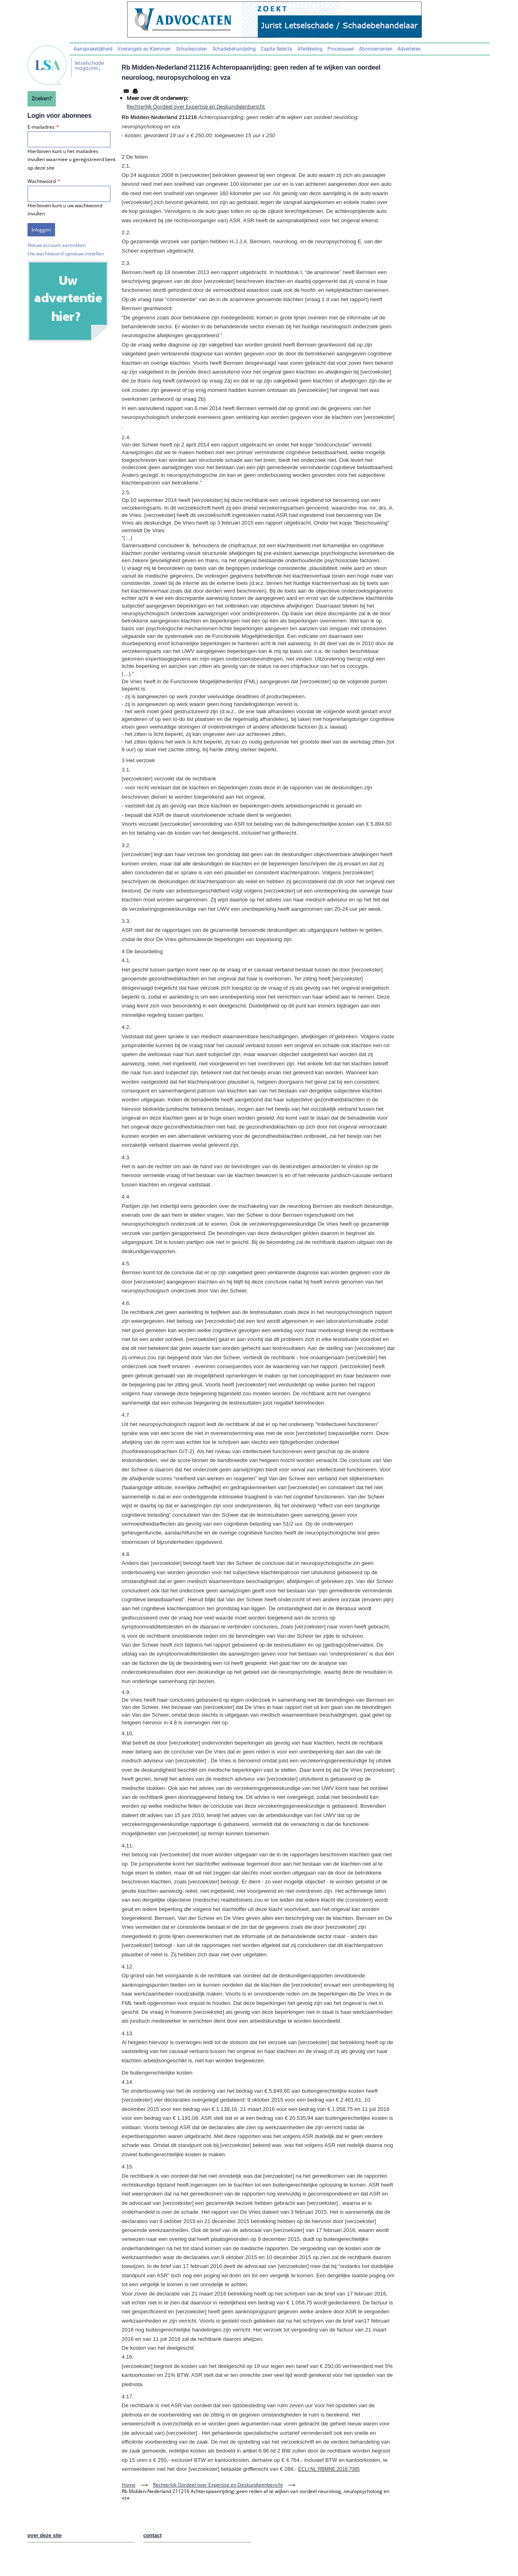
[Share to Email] (126, 91)
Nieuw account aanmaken (57, 245)
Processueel (340, 49)
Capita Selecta (276, 49)
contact (152, 2535)
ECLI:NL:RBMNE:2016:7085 (329, 2469)
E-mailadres (41, 126)
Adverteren (409, 49)
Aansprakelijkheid (93, 49)
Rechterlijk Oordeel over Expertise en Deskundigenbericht (196, 106)
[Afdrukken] (135, 91)
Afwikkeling (310, 49)
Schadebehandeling (234, 49)
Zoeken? (42, 98)
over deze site (45, 2535)
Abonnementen (376, 49)
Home (129, 2484)
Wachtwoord (42, 181)
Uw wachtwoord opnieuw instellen (66, 253)
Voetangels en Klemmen (144, 49)
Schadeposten (191, 49)
